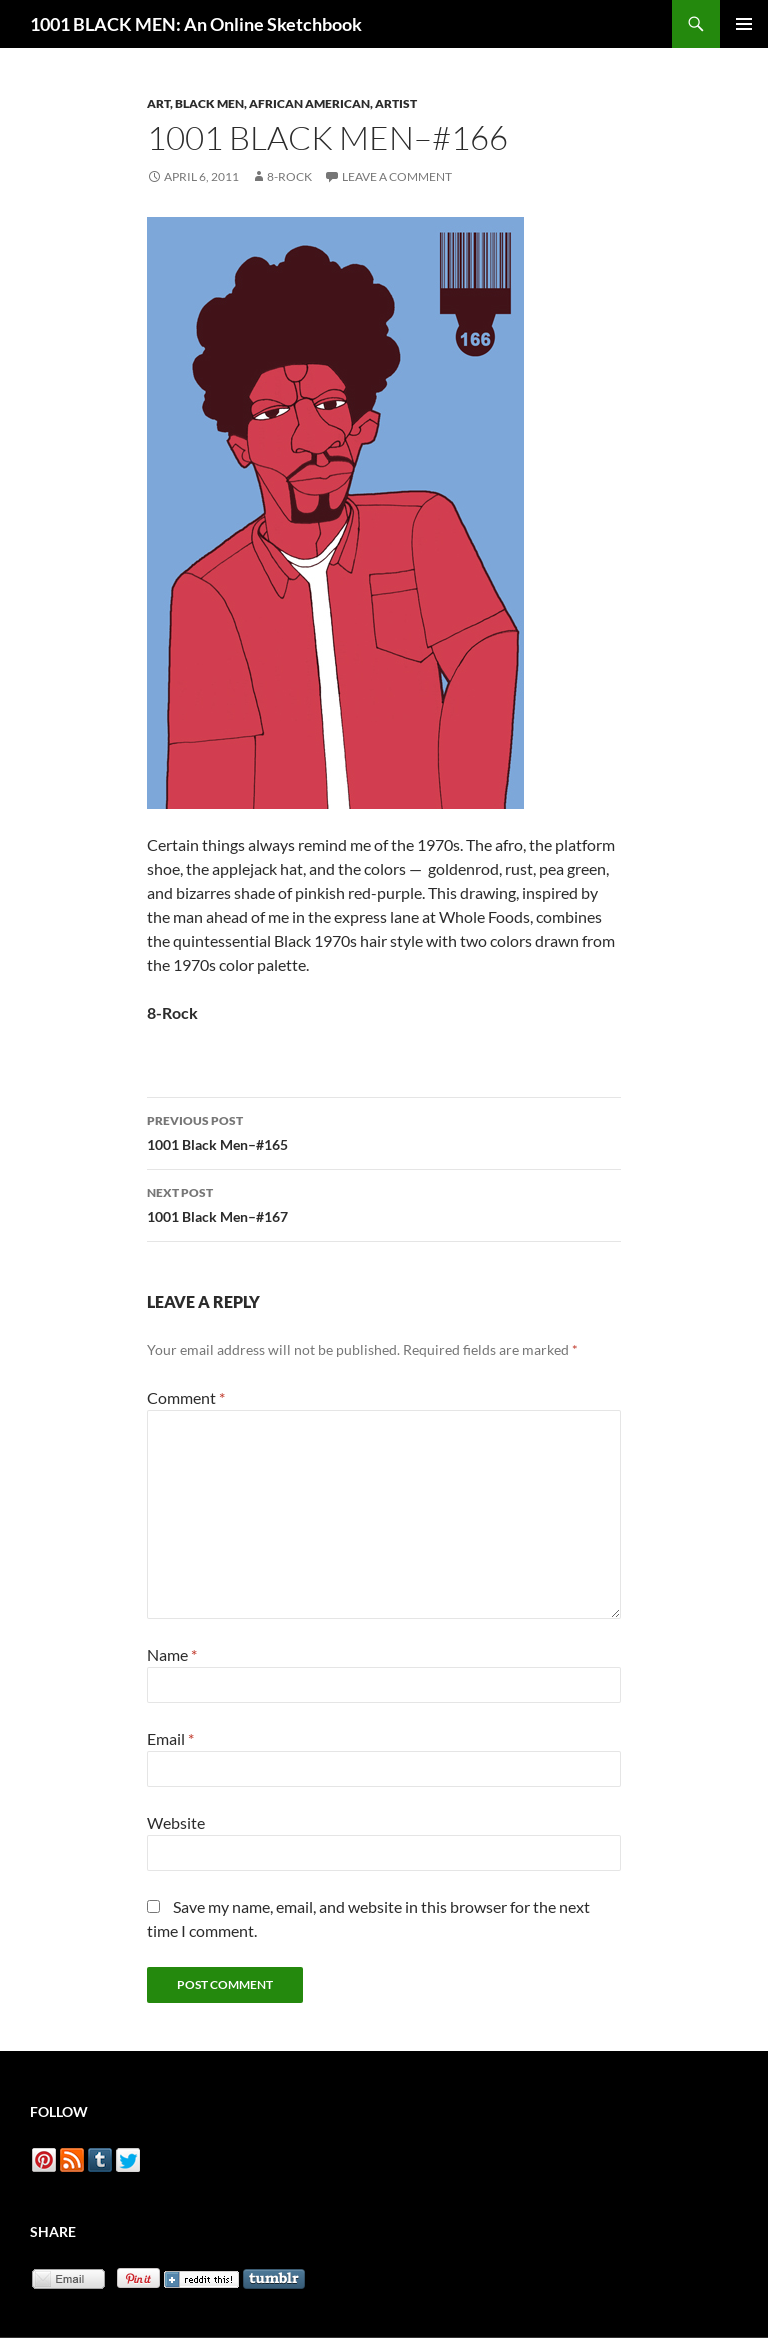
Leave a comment (397, 176)
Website (176, 1822)
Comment (186, 1397)
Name (172, 1654)
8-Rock (289, 176)
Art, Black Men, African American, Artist (282, 103)
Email (170, 1738)
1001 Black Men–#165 (384, 1131)
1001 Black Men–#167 (384, 1203)
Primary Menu (744, 24)
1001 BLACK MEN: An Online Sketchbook (196, 24)
